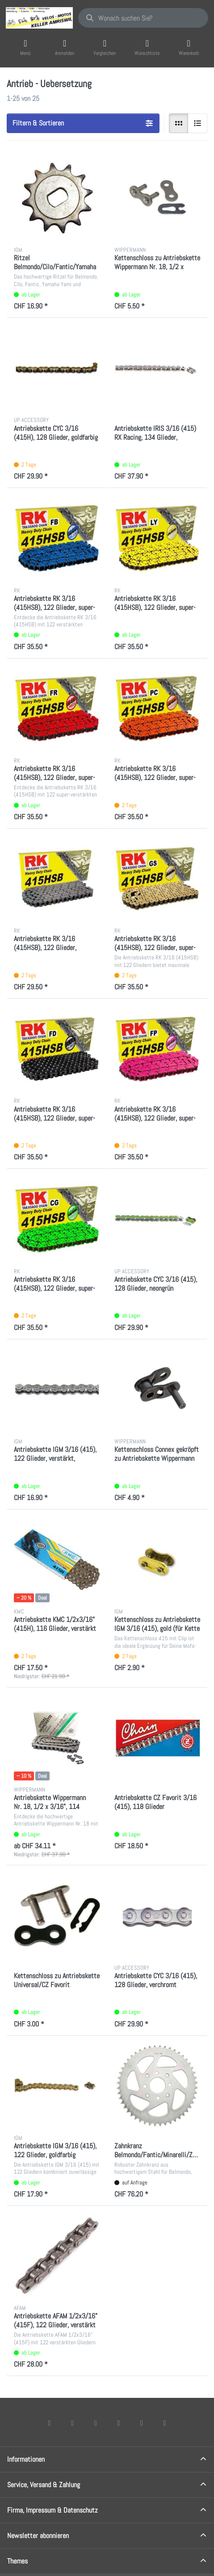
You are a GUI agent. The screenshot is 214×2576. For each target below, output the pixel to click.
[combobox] (143, 18)
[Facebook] (49, 2423)
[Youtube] (141, 2423)
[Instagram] (95, 2423)
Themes (17, 2561)
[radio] (179, 123)
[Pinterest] (165, 2423)
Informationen (26, 2459)
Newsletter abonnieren (38, 2535)
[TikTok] (119, 2423)
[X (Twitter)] (72, 2423)
